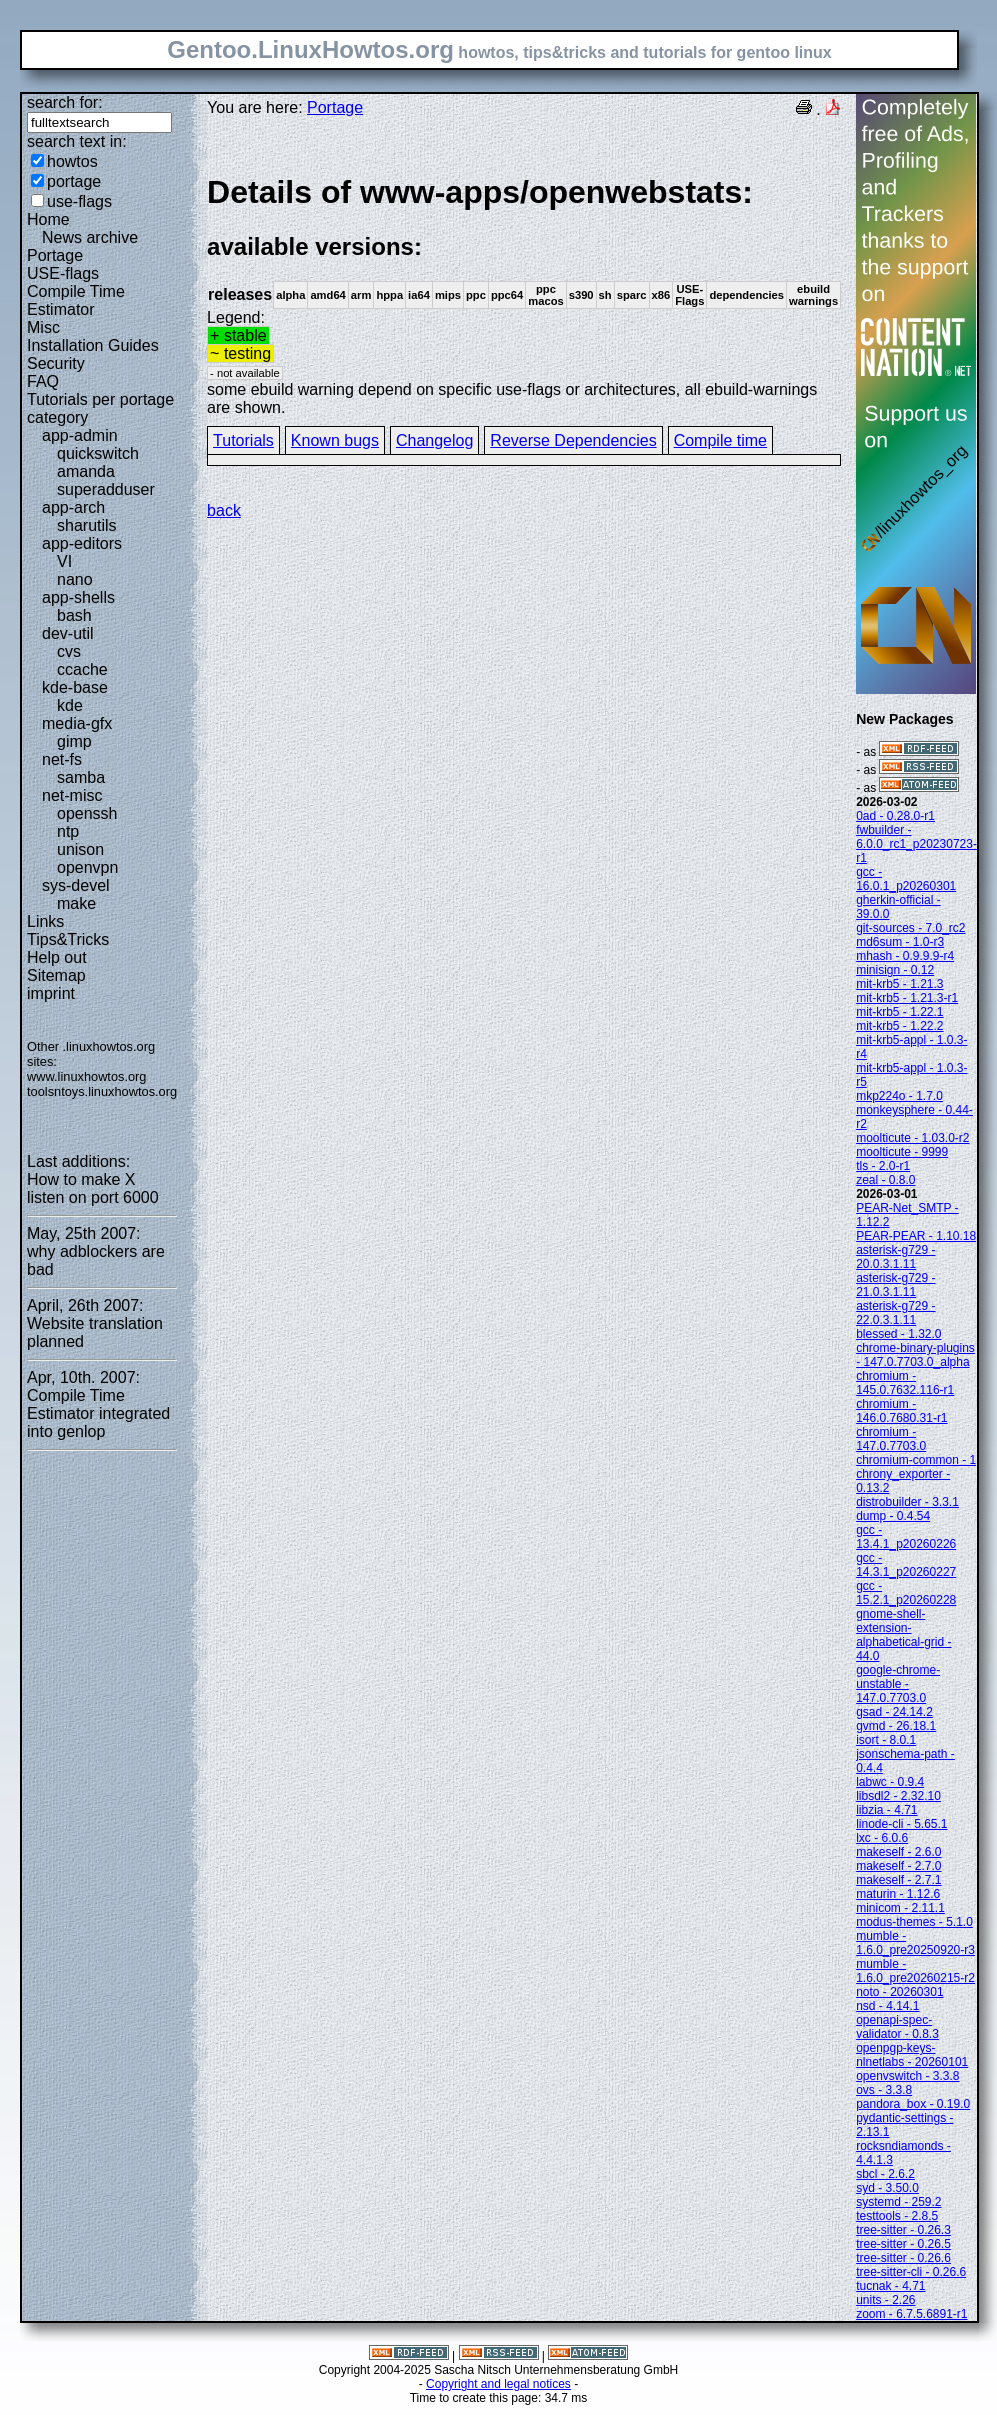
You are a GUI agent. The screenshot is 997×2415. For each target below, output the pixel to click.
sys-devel (76, 885)
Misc (43, 327)
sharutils (87, 525)
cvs (69, 651)
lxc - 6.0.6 (882, 1838)
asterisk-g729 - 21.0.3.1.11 (895, 1285)
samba (81, 777)
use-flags (79, 201)
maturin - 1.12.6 (898, 1894)
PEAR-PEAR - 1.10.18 (916, 1236)
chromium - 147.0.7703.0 (891, 1439)
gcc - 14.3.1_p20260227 (906, 1565)
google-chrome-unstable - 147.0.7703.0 (898, 1684)
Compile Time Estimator (76, 300)
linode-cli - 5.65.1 (901, 1824)
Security (56, 363)
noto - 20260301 (899, 1992)
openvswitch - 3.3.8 (907, 2076)
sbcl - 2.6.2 (885, 2174)
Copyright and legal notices (498, 2384)
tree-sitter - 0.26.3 (903, 2230)
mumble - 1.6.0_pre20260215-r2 (915, 1971)
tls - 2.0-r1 (883, 1166)
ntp (68, 831)
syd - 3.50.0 (887, 2188)
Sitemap (56, 975)
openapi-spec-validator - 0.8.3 (897, 2027)
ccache (82, 669)
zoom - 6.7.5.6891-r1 (911, 2314)
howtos (72, 161)
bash (74, 615)
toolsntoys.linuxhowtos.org (102, 1091)
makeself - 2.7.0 (898, 1866)
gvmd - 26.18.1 (896, 1726)
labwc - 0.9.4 (890, 1782)
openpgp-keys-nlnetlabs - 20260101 (912, 2055)
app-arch (73, 507)
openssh (87, 813)
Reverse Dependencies (573, 440)
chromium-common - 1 (916, 1460)
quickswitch (98, 453)
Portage (55, 255)
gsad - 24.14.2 (894, 1712)
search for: (65, 102)
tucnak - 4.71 (890, 2286)
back (224, 510)
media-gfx (77, 723)
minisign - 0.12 (895, 970)
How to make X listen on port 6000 (93, 1188)
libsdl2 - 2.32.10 (898, 1796)
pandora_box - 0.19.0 (913, 2104)
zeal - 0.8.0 (885, 1180)
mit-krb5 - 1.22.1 (899, 1012)
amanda (86, 471)
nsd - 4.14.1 (887, 2006)
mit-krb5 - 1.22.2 (899, 1026)
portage (74, 181)
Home (48, 219)
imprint (51, 993)
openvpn (87, 867)
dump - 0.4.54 (893, 1516)
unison (80, 849)
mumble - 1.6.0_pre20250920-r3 (915, 1943)
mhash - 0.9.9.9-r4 (905, 956)
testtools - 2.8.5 (897, 2216)
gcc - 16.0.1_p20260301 (906, 879)
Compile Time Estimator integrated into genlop (98, 1413)
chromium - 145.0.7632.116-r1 (905, 1383)
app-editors (82, 543)
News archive (90, 237)
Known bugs (335, 440)
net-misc (72, 795)
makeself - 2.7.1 (898, 1880)
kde (70, 705)
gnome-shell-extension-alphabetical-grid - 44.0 (903, 1635)
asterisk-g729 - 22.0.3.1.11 (895, 1313)
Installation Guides (93, 345)
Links (45, 921)
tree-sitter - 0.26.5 (903, 2244)
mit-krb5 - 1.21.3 (899, 984)
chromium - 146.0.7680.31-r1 (901, 1411)
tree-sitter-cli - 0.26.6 (911, 2272)
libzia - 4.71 (886, 1810)
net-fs (62, 759)
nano (75, 579)
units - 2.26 (885, 2300)
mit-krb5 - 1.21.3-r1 (907, 998)
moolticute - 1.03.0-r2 (912, 1138)
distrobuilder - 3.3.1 (907, 1502)
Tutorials (243, 440)
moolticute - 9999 (902, 1152)
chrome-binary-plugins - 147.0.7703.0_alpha (915, 1355)
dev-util (68, 633)
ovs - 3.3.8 (884, 2090)
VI (64, 561)
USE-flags (63, 273)
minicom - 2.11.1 (900, 1908)
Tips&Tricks (68, 939)
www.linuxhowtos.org (87, 1076)
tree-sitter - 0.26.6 (903, 2258)
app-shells (78, 597)
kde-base (75, 687)
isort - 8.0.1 (886, 1740)
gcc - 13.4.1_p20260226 (906, 1537)
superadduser (106, 489)
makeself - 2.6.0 (898, 1852)
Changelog (434, 440)
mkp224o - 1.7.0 (899, 1096)
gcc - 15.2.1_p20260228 (906, 1593)
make (76, 903)
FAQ (43, 381)
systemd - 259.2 (898, 2202)
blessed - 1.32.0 (898, 1334)
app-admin (80, 435)
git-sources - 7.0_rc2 (910, 928)
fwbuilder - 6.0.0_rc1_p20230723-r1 (916, 844)
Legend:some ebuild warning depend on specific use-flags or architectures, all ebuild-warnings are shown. (524, 294)
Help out (57, 957)
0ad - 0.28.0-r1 (895, 816)
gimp (74, 741)
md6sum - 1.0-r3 (900, 942)
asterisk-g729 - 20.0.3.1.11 (895, 1257)
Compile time (720, 440)
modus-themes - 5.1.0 (914, 1922)
